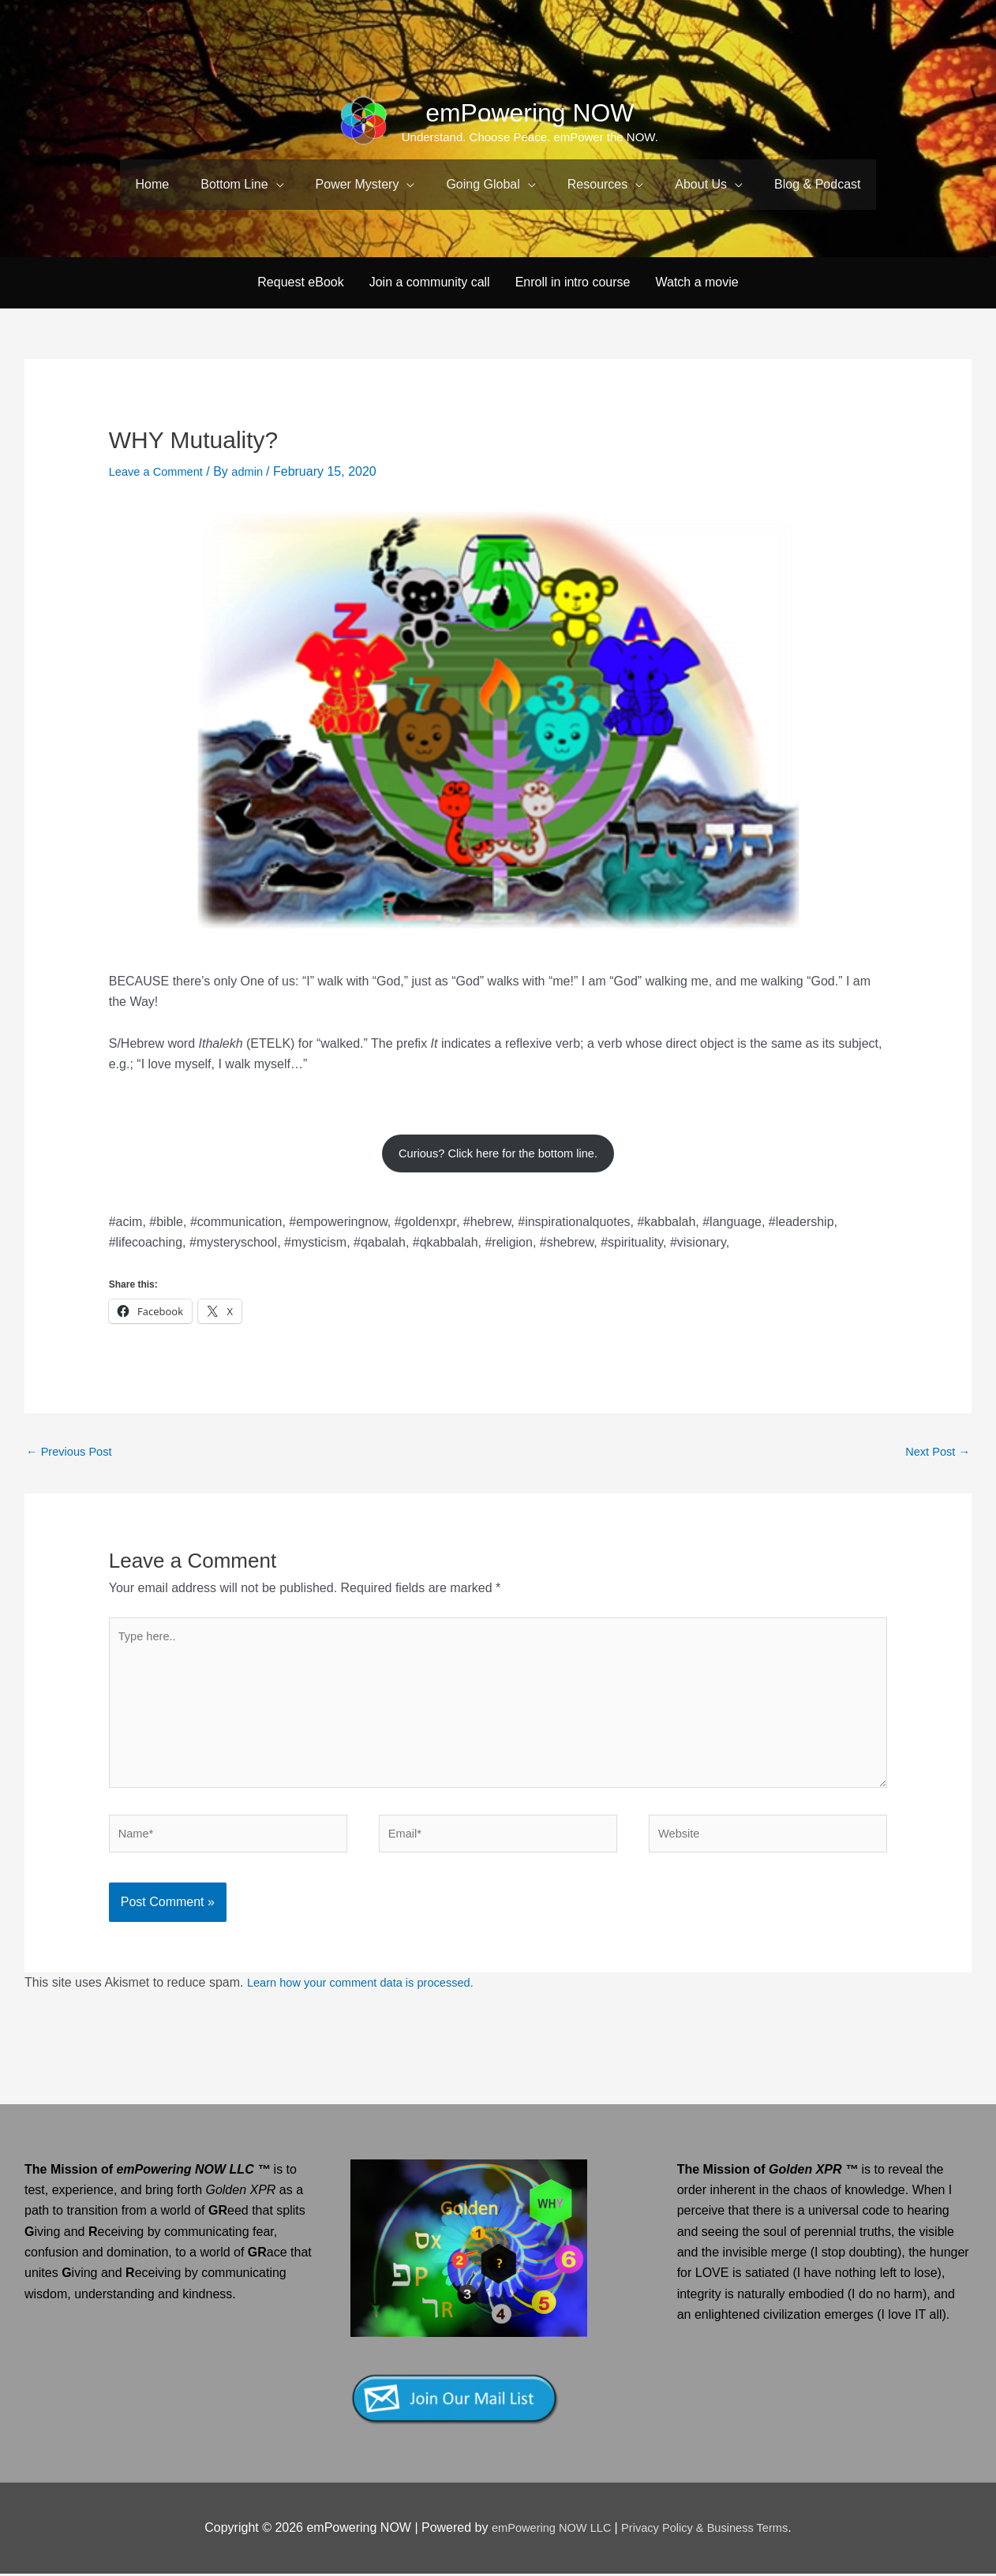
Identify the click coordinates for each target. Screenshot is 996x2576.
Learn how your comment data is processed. (371, 1984)
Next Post (934, 1433)
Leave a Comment (160, 448)
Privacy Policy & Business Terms (710, 2530)
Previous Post (73, 1433)
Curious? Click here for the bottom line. (498, 1131)
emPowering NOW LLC (544, 2530)
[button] (242, 184)
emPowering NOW (530, 111)
